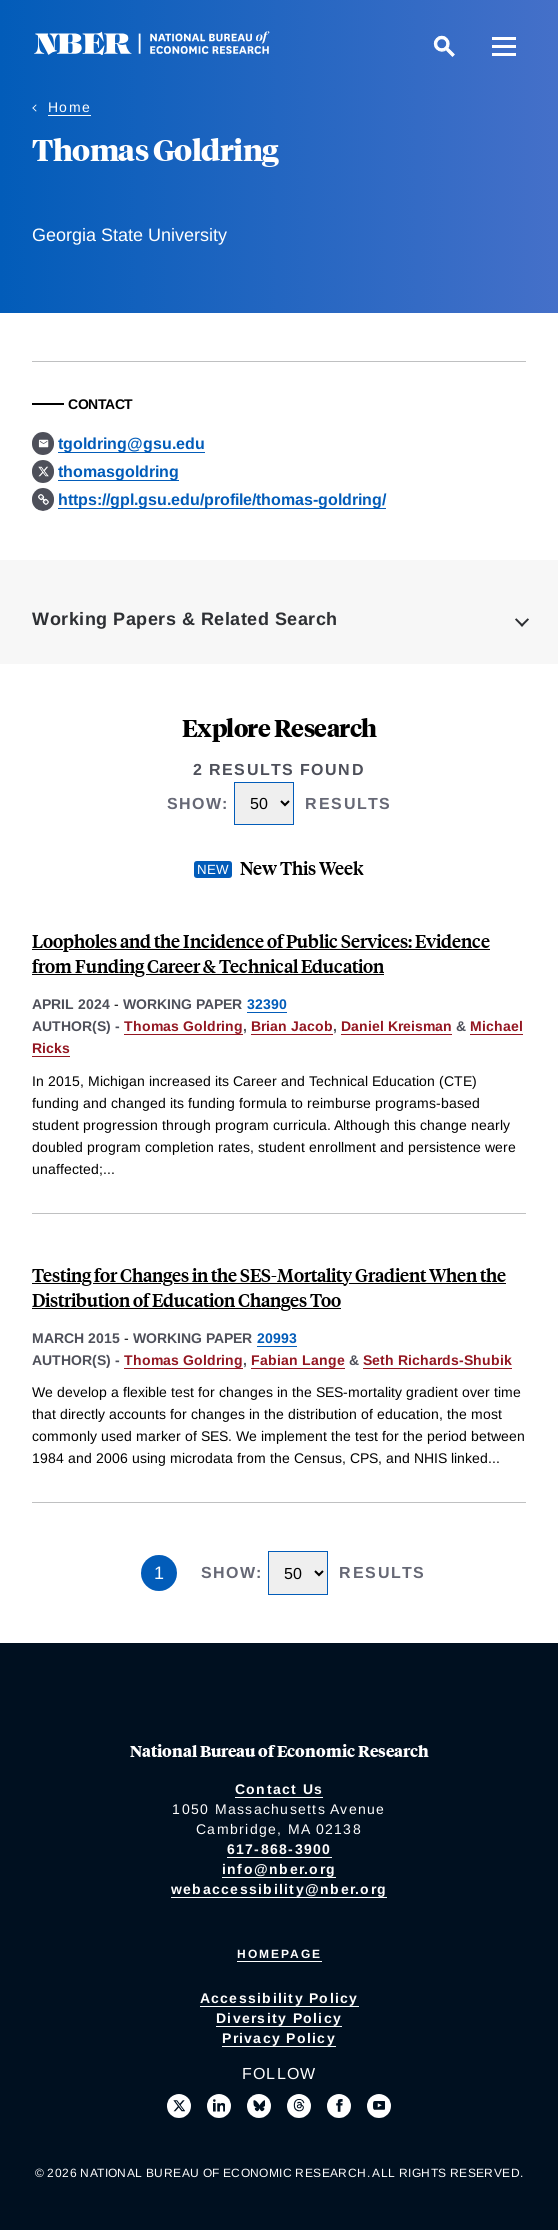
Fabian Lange (298, 1360)
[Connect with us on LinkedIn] (219, 2106)
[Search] (444, 46)
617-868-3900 (279, 1849)
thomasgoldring (118, 471)
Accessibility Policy (279, 1998)
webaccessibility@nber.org (279, 1889)
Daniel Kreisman (396, 1026)
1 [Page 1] (159, 1573)
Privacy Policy (279, 2038)
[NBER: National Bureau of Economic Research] (168, 49)
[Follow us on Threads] (299, 2106)
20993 (277, 1338)
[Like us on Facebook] (339, 2106)
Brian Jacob (292, 1026)
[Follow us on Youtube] (379, 2106)
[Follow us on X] (179, 2106)
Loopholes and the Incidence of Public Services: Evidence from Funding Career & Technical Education (261, 953)
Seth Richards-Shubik (437, 1360)
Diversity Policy (279, 2018)
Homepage (279, 1954)
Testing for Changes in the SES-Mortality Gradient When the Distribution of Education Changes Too (269, 1287)
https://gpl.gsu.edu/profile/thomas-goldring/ (222, 499)
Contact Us (279, 1789)
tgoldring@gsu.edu (131, 443)
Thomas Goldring (183, 1026)
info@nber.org (279, 1869)
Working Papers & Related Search (185, 619)
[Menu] (504, 46)
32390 (267, 1004)
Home (69, 107)
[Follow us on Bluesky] (259, 2106)
